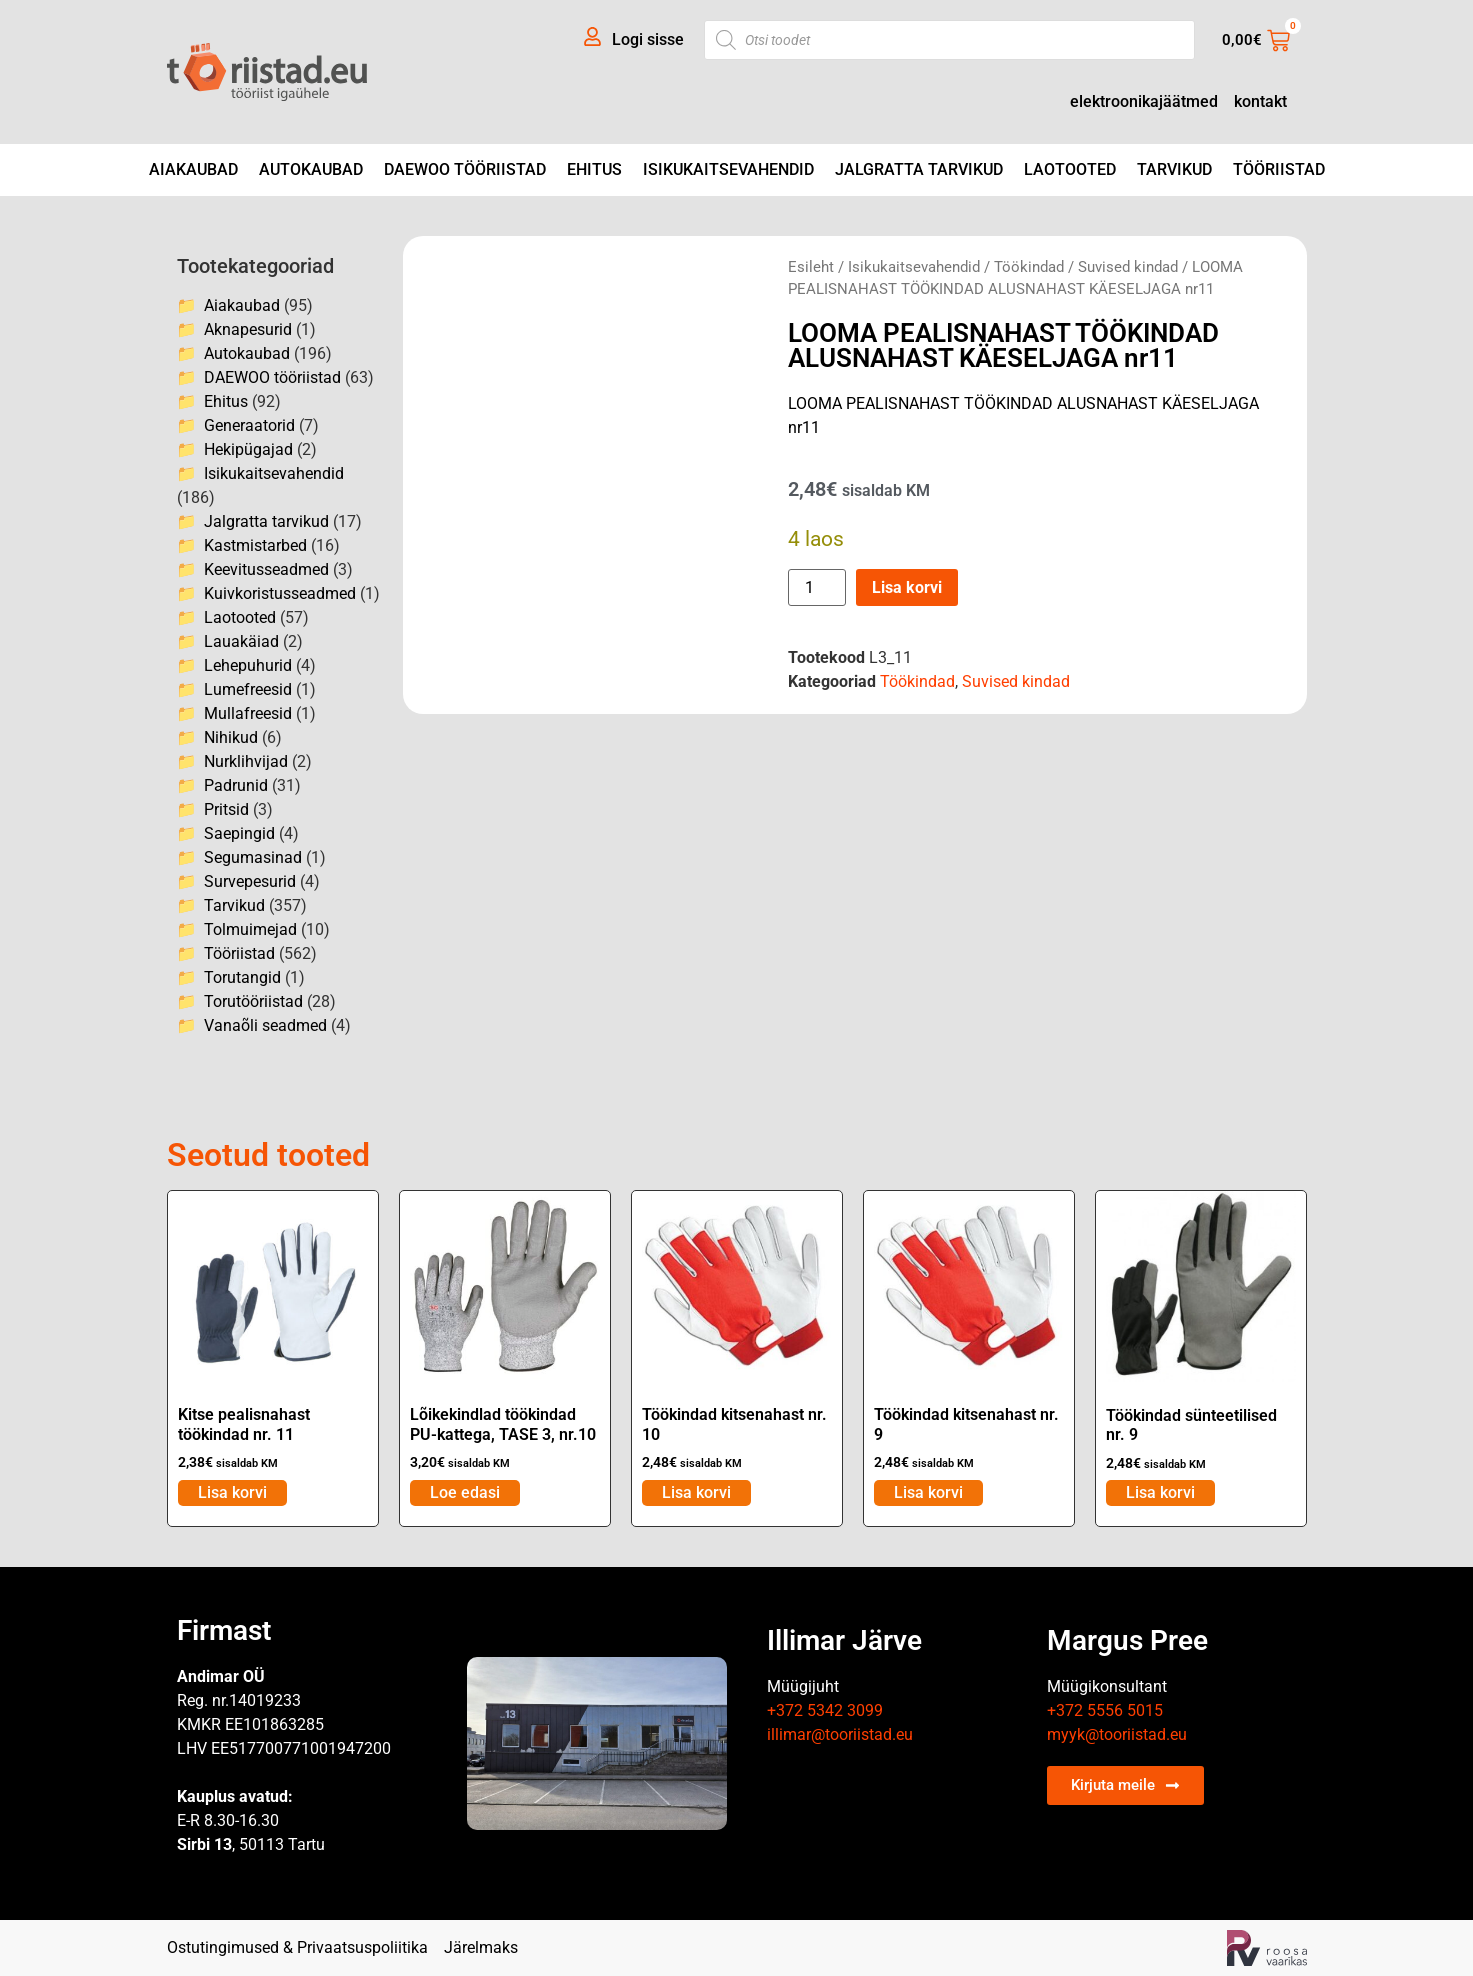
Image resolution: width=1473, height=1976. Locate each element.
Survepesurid (250, 881)
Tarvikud (1174, 169)
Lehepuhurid (248, 665)
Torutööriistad (253, 1001)
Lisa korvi (907, 587)
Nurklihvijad (246, 761)
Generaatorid (249, 425)
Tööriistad (1279, 169)
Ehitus (594, 169)
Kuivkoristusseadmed (280, 593)
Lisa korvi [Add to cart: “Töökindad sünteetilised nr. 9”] (1160, 1492)
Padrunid (236, 785)
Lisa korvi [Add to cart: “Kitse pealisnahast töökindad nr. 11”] (232, 1492)
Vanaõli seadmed (265, 1025)
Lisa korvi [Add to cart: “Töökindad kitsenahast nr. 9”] (928, 1492)
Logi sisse (648, 39)
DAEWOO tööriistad (465, 169)
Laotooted (1070, 169)
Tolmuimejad (250, 929)
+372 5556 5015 (1105, 1710)
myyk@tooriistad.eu (1117, 1734)
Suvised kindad (1128, 267)
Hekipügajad (248, 449)
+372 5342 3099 (825, 1710)
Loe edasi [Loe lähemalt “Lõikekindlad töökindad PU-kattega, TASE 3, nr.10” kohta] (465, 1492)
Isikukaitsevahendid (728, 169)
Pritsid (226, 809)
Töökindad (1029, 267)
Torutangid (242, 977)
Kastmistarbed (255, 545)
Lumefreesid (248, 689)
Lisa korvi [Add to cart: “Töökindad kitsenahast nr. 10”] (696, 1492)
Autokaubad (311, 169)
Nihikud (231, 737)
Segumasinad (253, 857)
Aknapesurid (248, 329)
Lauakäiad (241, 641)
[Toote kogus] (817, 587)
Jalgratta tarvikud (919, 169)
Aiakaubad (193, 169)
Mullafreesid (248, 713)
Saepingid (239, 833)
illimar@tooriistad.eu (840, 1734)
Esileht (811, 267)
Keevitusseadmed (266, 569)
